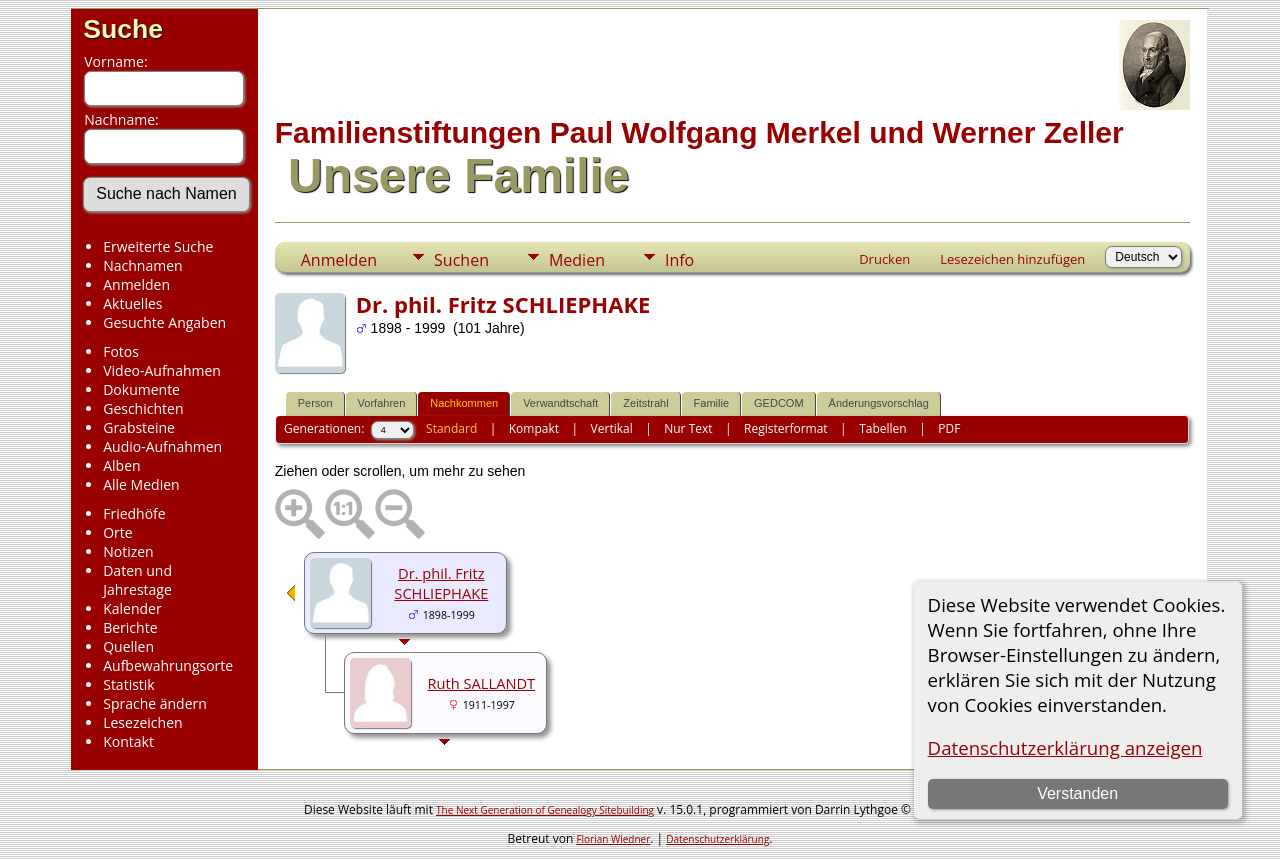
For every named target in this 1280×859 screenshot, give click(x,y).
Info (679, 260)
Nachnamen (142, 265)
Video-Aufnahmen (162, 370)
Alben (121, 465)
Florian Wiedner (613, 839)
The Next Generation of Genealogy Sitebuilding (545, 810)
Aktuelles (132, 303)
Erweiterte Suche (158, 246)
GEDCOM (779, 403)
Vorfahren (382, 403)
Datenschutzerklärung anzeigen (1065, 747)
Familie (711, 403)
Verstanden (1077, 793)
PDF (949, 428)
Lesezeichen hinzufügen (1012, 259)
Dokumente (141, 389)
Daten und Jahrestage (137, 580)
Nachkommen (464, 403)
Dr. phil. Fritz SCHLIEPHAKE (441, 583)
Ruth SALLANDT (482, 683)
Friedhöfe (134, 513)
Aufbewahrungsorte (168, 665)
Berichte (130, 627)
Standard (451, 428)
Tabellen (883, 428)
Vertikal (612, 428)
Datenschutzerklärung (717, 839)
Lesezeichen (142, 722)
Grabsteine (139, 427)
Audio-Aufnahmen (162, 446)
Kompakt (534, 428)
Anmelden (136, 284)
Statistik (129, 684)
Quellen (128, 646)
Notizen (128, 551)
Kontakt (128, 741)
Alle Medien (141, 484)
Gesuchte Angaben (164, 322)
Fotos (121, 351)
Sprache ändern (155, 703)
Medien (577, 260)
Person (315, 403)
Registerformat (786, 428)
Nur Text (688, 428)
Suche (123, 29)
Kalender (132, 608)
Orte (117, 532)
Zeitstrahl (645, 403)
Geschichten (143, 408)
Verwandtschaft (560, 403)
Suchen (461, 260)
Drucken (884, 259)
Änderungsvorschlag (879, 403)
